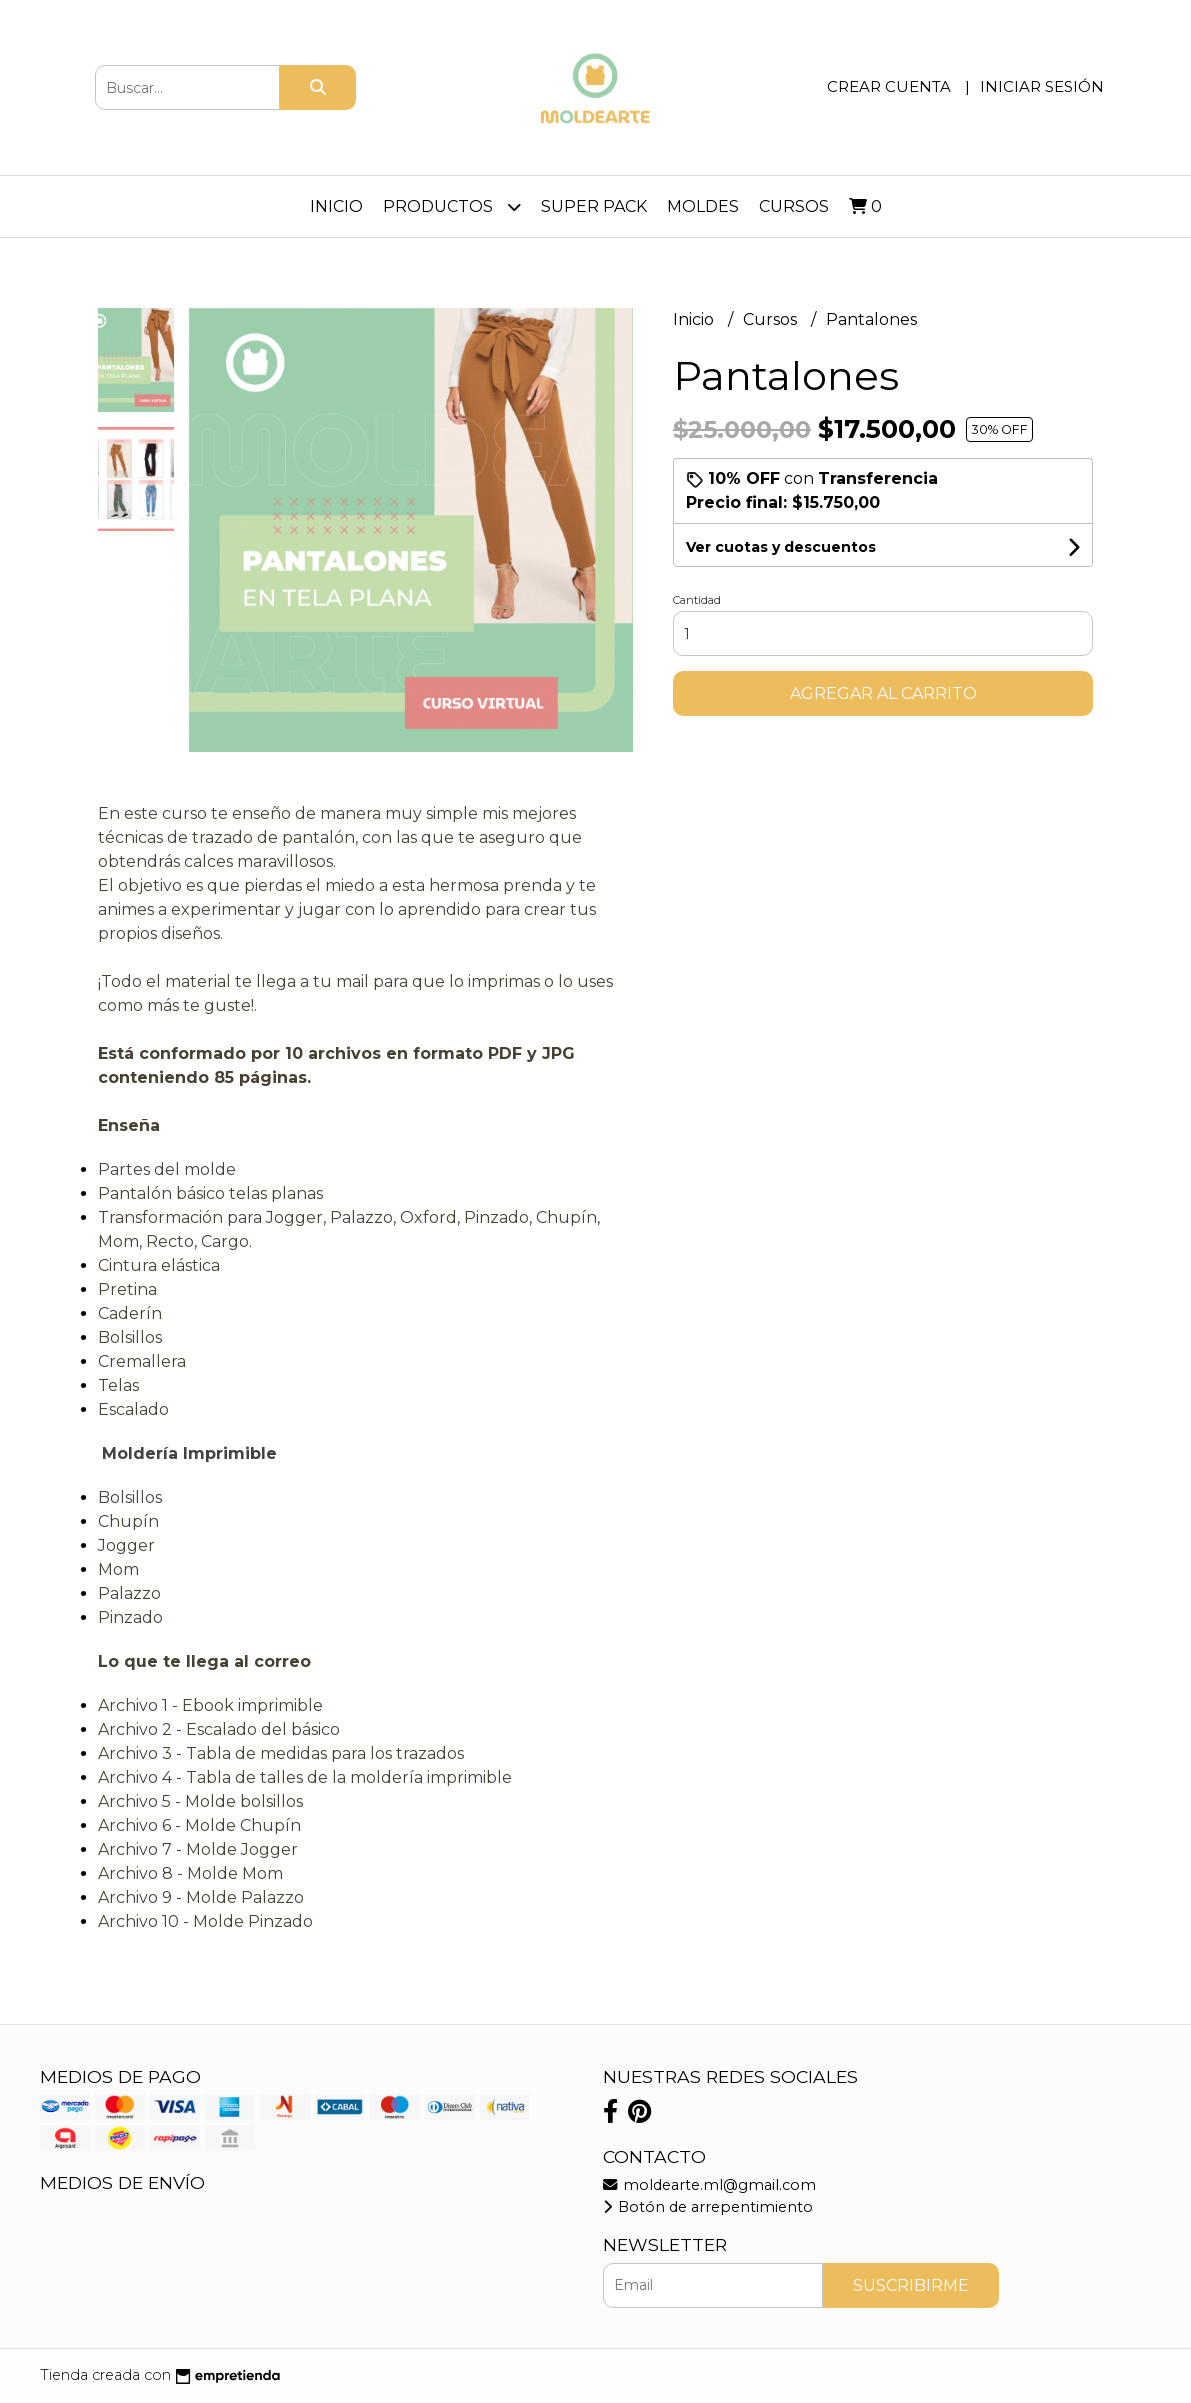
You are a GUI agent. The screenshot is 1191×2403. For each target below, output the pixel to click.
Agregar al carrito (883, 693)
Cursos (794, 206)
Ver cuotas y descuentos (781, 547)
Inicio (336, 206)
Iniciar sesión (1042, 86)
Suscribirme (911, 2285)
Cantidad (697, 600)
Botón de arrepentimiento (708, 2207)
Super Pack (594, 206)
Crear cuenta (889, 86)
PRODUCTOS (452, 206)
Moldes (703, 206)
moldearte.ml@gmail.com (709, 2185)
